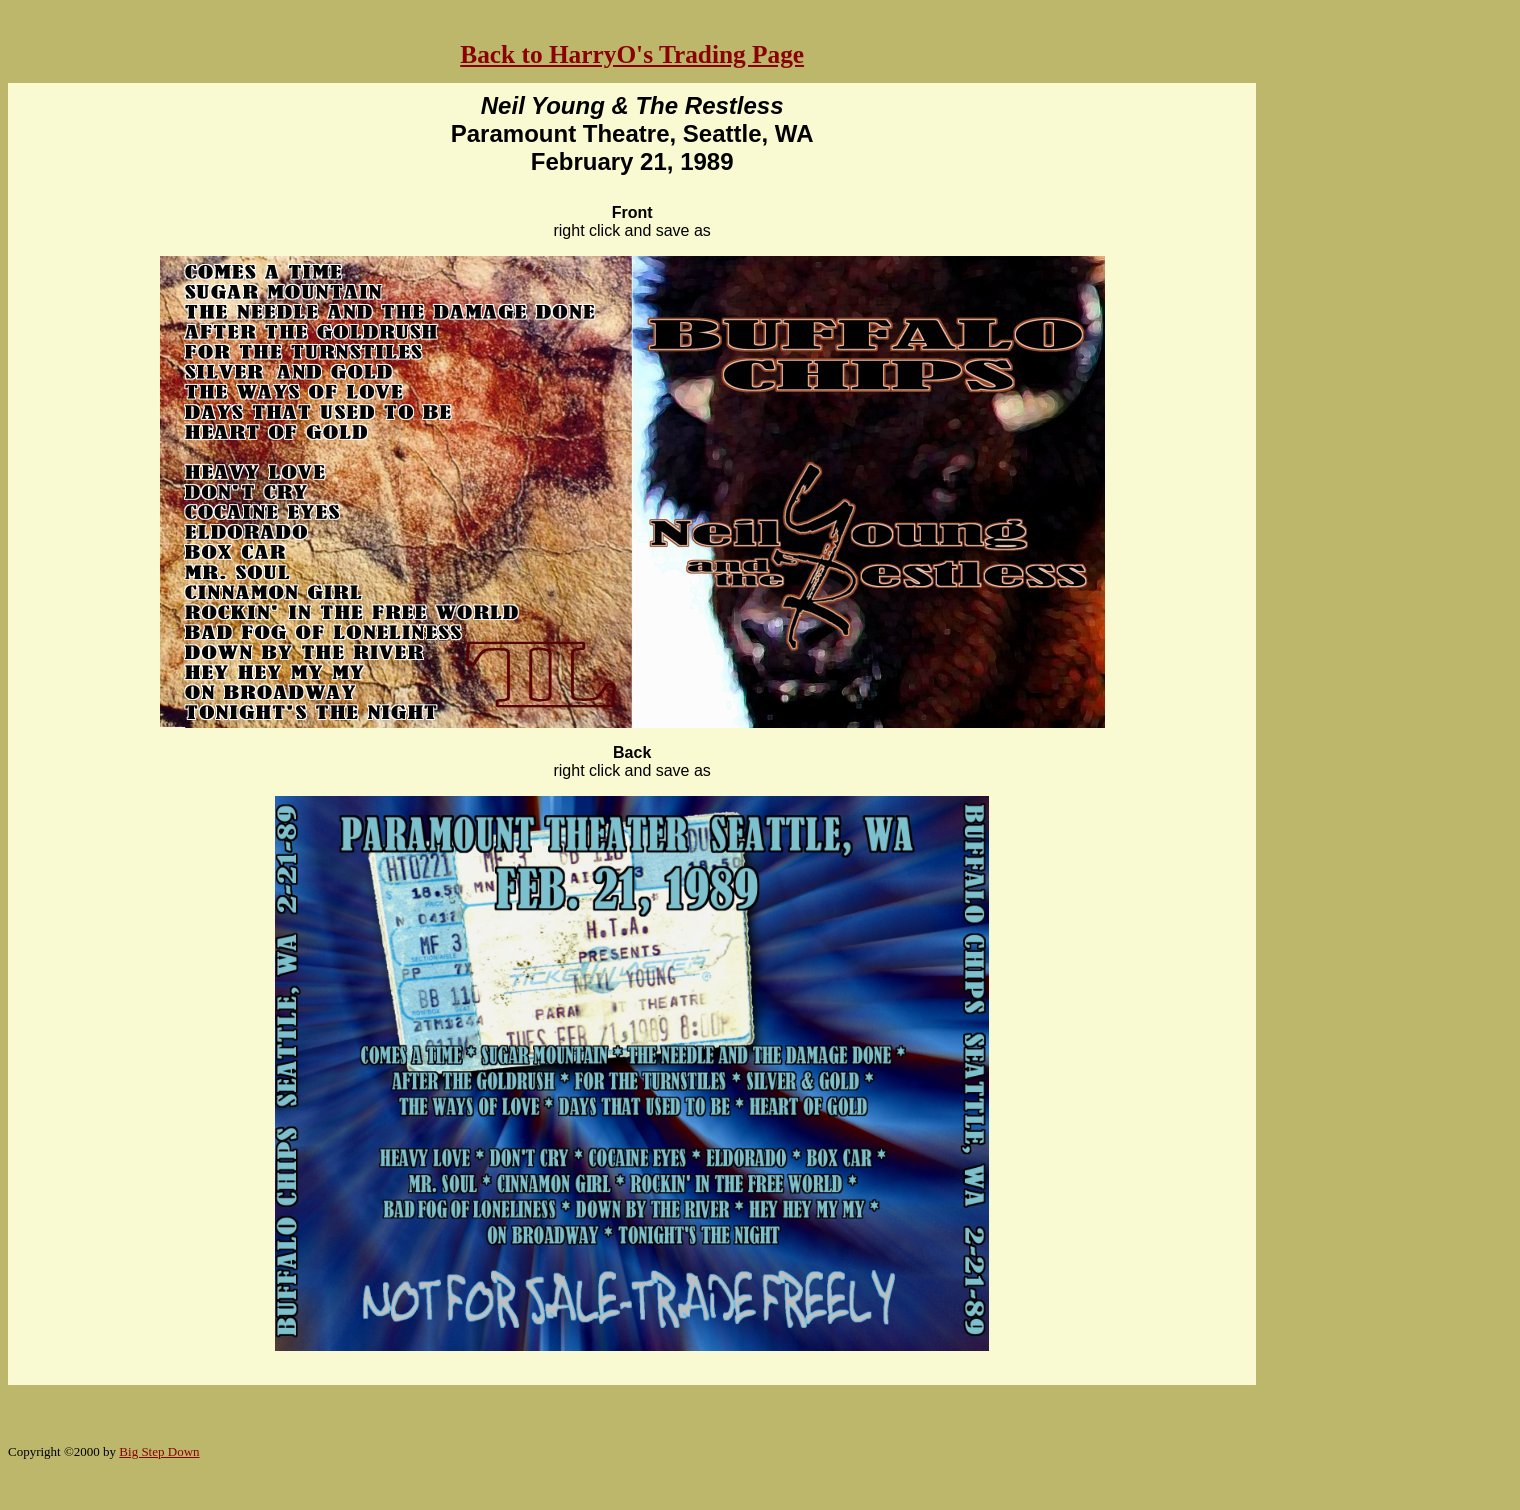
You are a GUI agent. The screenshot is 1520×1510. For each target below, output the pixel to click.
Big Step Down (159, 1451)
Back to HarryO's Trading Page (632, 54)
